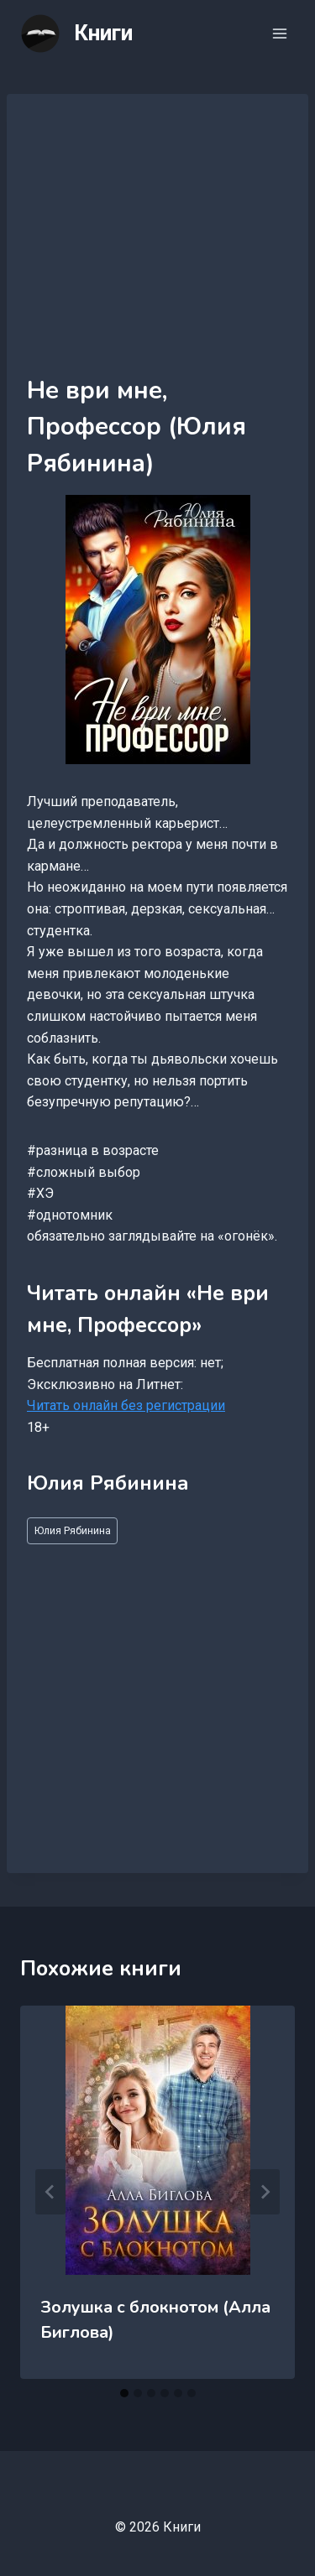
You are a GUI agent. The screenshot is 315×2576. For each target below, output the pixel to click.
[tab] (124, 2393)
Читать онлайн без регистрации (126, 1405)
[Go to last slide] (50, 2191)
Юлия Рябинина (72, 1530)
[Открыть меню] (279, 33)
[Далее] (264, 2191)
